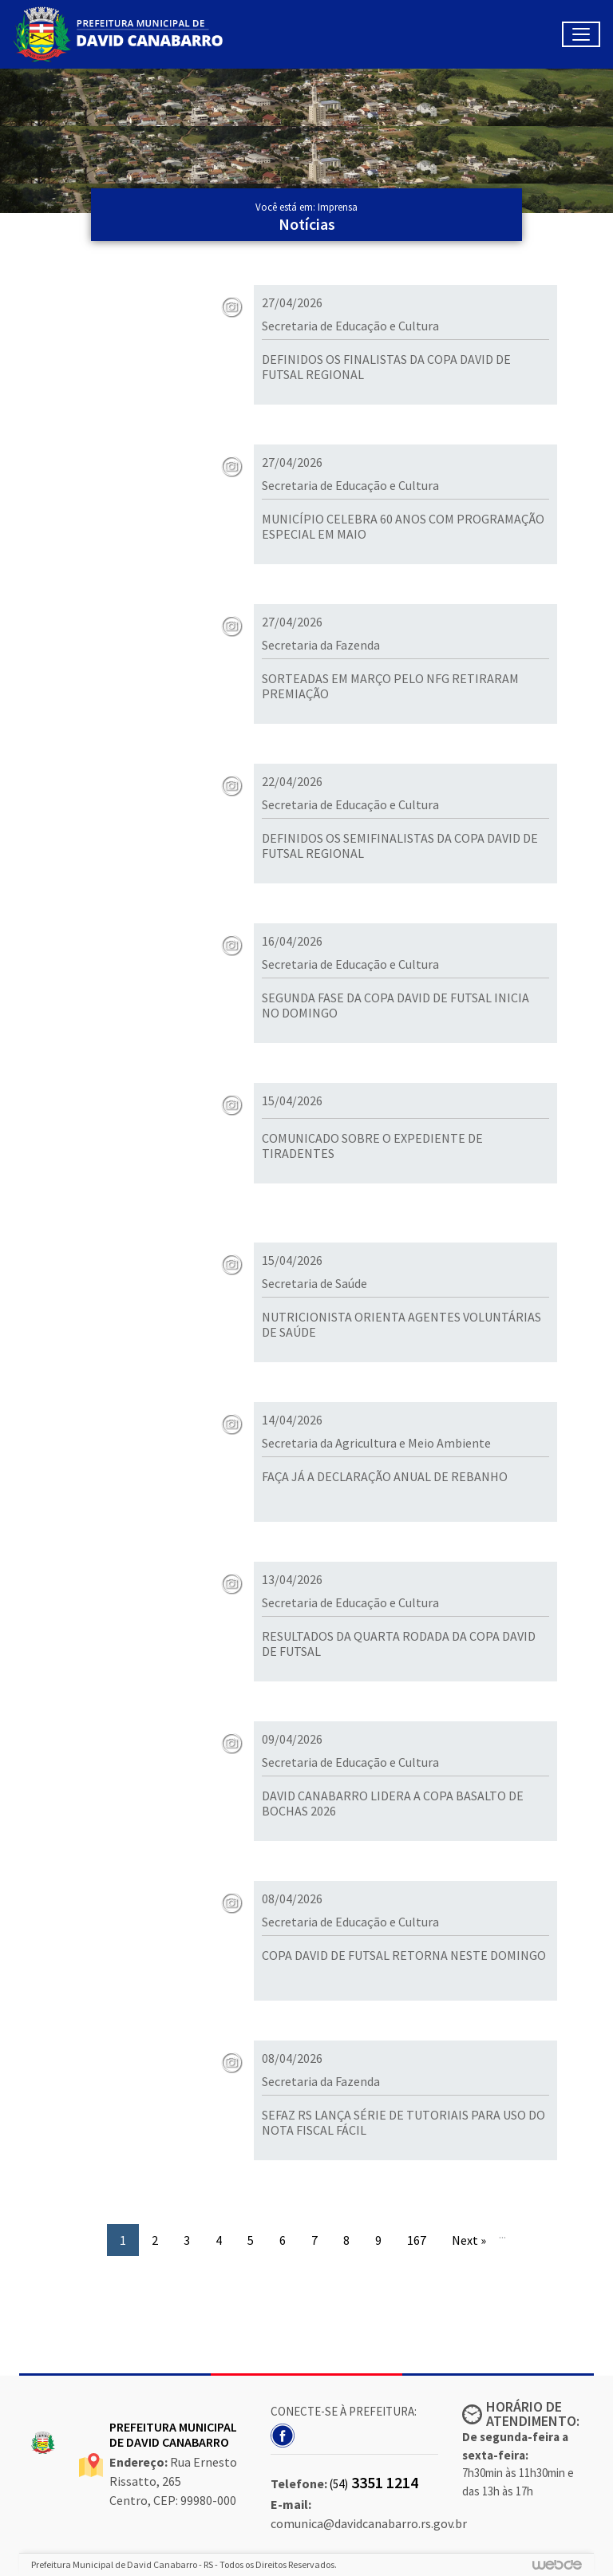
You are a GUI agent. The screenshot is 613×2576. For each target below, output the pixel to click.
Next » (469, 2240)
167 (416, 2240)
